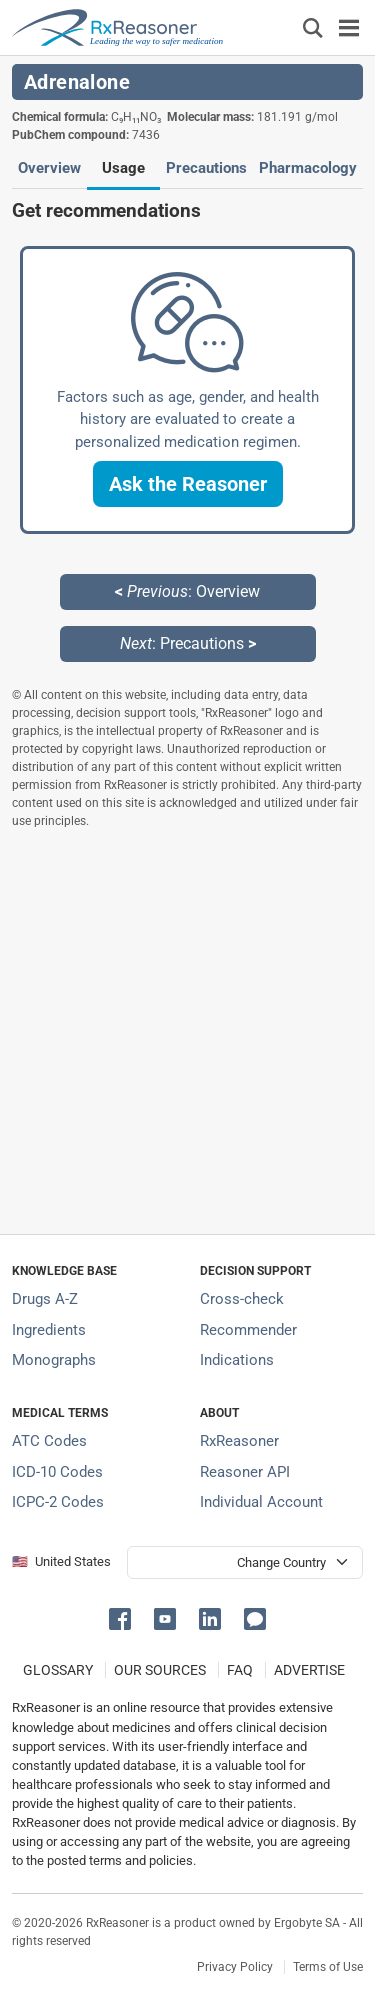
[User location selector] (245, 1562)
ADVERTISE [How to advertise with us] (309, 1670)
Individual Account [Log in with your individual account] (261, 1502)
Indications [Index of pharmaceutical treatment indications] (237, 1360)
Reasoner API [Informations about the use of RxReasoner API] (245, 1472)
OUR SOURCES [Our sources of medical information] (160, 1670)
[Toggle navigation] (349, 27)
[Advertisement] (187, 1031)
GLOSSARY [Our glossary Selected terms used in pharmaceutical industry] (58, 1670)
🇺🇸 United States (61, 1561)
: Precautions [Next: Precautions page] (188, 643)
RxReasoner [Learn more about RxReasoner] (239, 1441)
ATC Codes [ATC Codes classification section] (49, 1441)
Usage (123, 168)
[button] (188, 484)
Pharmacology (308, 168)
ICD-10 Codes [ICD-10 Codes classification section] (57, 1472)
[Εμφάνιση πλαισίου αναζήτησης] (313, 27)
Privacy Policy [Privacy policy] (235, 1967)
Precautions (206, 168)
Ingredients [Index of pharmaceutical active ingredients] (49, 1330)
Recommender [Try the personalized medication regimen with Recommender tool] (248, 1330)
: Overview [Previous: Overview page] (187, 591)
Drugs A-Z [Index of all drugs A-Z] (45, 1299)
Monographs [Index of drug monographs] (54, 1360)
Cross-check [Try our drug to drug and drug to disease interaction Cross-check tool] (242, 1299)
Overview (49, 168)
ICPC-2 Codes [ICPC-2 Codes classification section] (58, 1502)
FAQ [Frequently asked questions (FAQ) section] (240, 1670)
